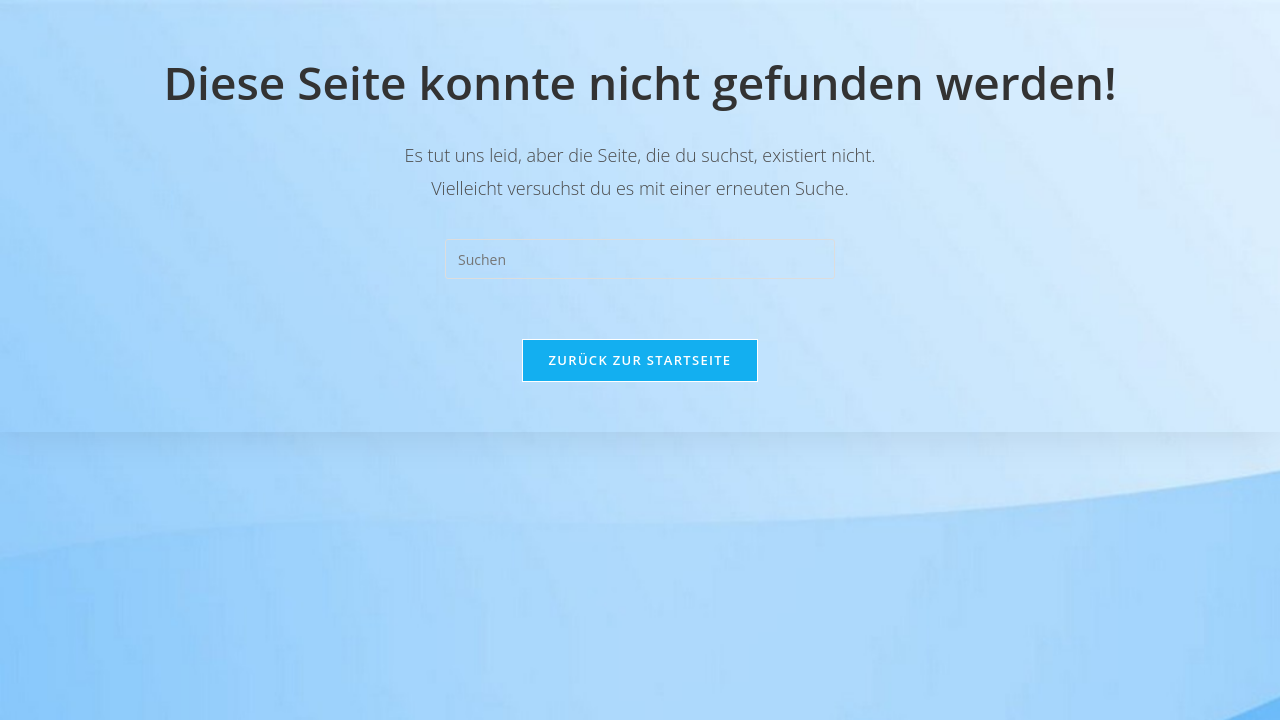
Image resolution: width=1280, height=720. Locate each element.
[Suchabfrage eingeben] (640, 259)
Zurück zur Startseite (640, 360)
